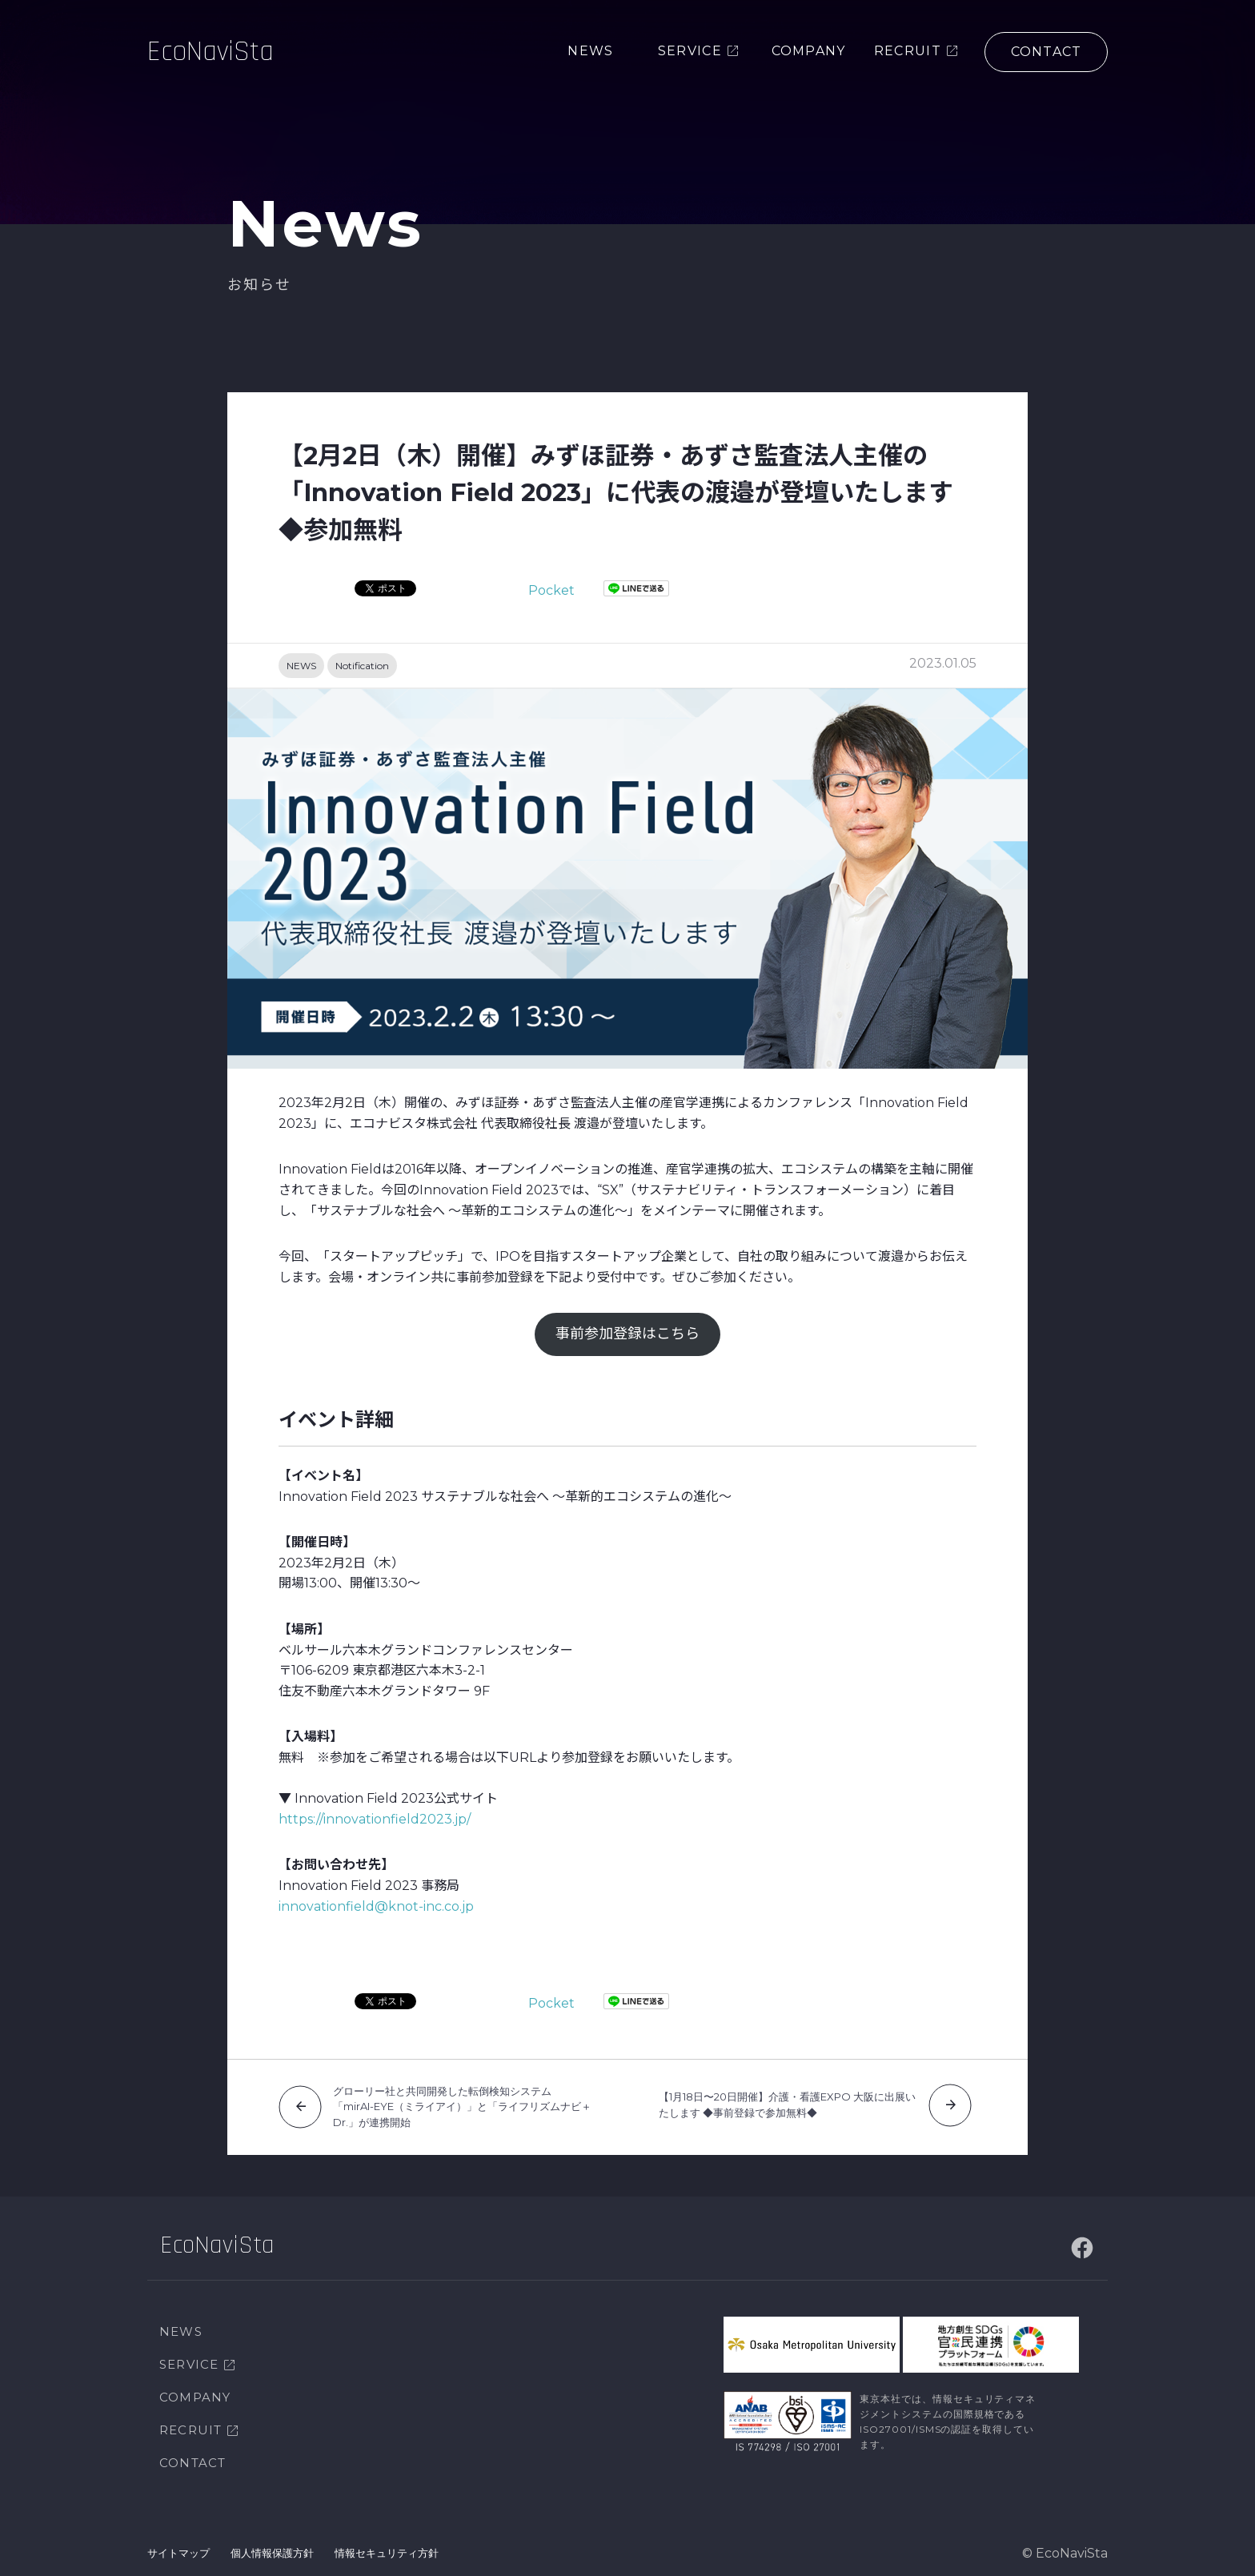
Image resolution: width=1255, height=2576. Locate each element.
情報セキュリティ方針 (387, 2552)
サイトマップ (178, 2552)
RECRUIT (190, 2430)
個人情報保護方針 (272, 2552)
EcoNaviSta (210, 52)
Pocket (551, 590)
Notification (362, 666)
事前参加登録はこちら (627, 1333)
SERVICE (189, 2364)
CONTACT (192, 2462)
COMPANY (195, 2397)
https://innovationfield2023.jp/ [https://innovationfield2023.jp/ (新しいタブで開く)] (375, 1819)
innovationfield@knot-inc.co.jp (376, 1906)
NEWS (301, 666)
